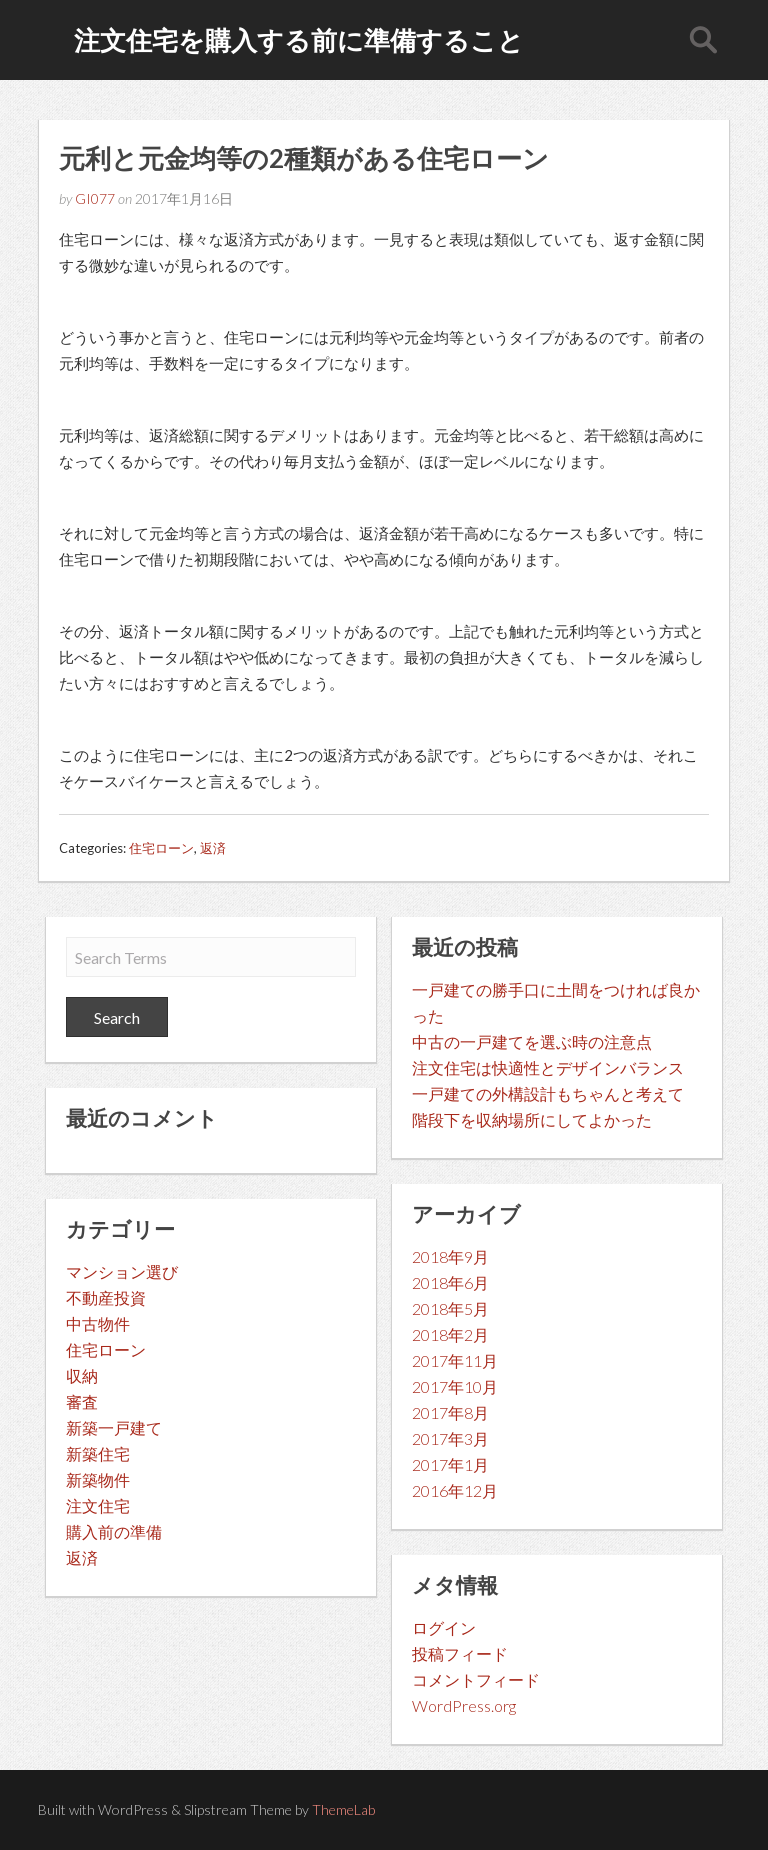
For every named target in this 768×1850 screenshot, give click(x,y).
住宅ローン (161, 848)
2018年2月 (450, 1334)
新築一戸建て (114, 1427)
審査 (82, 1401)
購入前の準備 (114, 1531)
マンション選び (122, 1271)
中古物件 (98, 1323)
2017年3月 (450, 1438)
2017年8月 (450, 1412)
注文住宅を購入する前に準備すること (299, 40)
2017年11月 (455, 1360)
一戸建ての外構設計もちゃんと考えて (548, 1093)
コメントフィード (476, 1679)
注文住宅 (98, 1505)
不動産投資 (106, 1297)
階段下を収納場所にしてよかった (532, 1119)
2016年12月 (455, 1490)
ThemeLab (343, 1809)
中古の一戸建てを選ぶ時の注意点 (532, 1041)
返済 (213, 848)
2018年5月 (450, 1308)
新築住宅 (98, 1453)
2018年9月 (450, 1256)
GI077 (95, 198)
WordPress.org (464, 1705)
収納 (82, 1375)
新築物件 (98, 1479)
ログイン (444, 1627)
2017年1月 (450, 1464)
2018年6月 (450, 1282)
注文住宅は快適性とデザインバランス (548, 1067)
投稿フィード (460, 1653)
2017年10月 (455, 1386)
